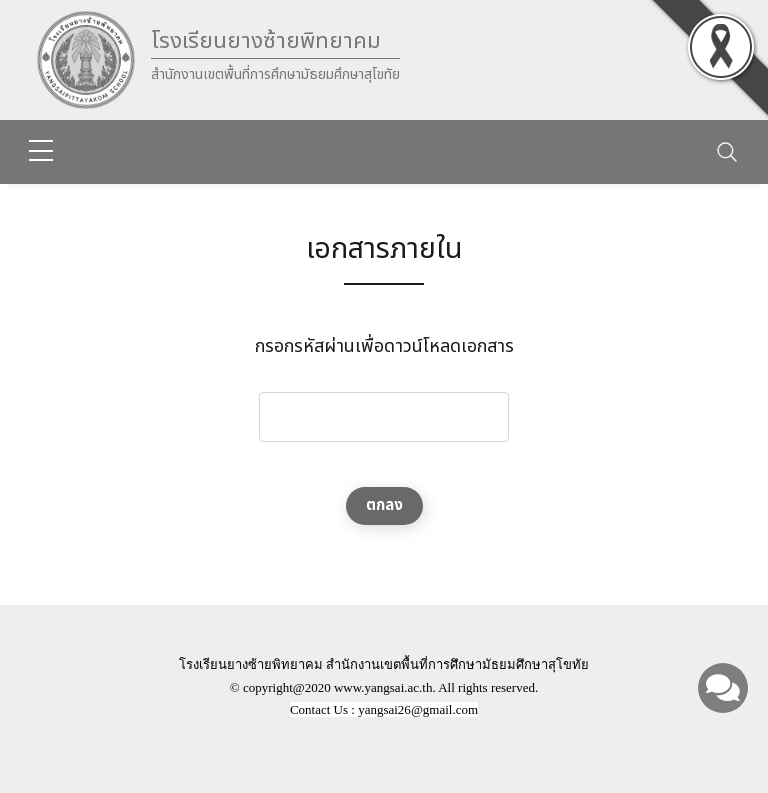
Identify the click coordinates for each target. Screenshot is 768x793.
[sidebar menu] (41, 152)
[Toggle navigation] (727, 152)
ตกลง (384, 505)
